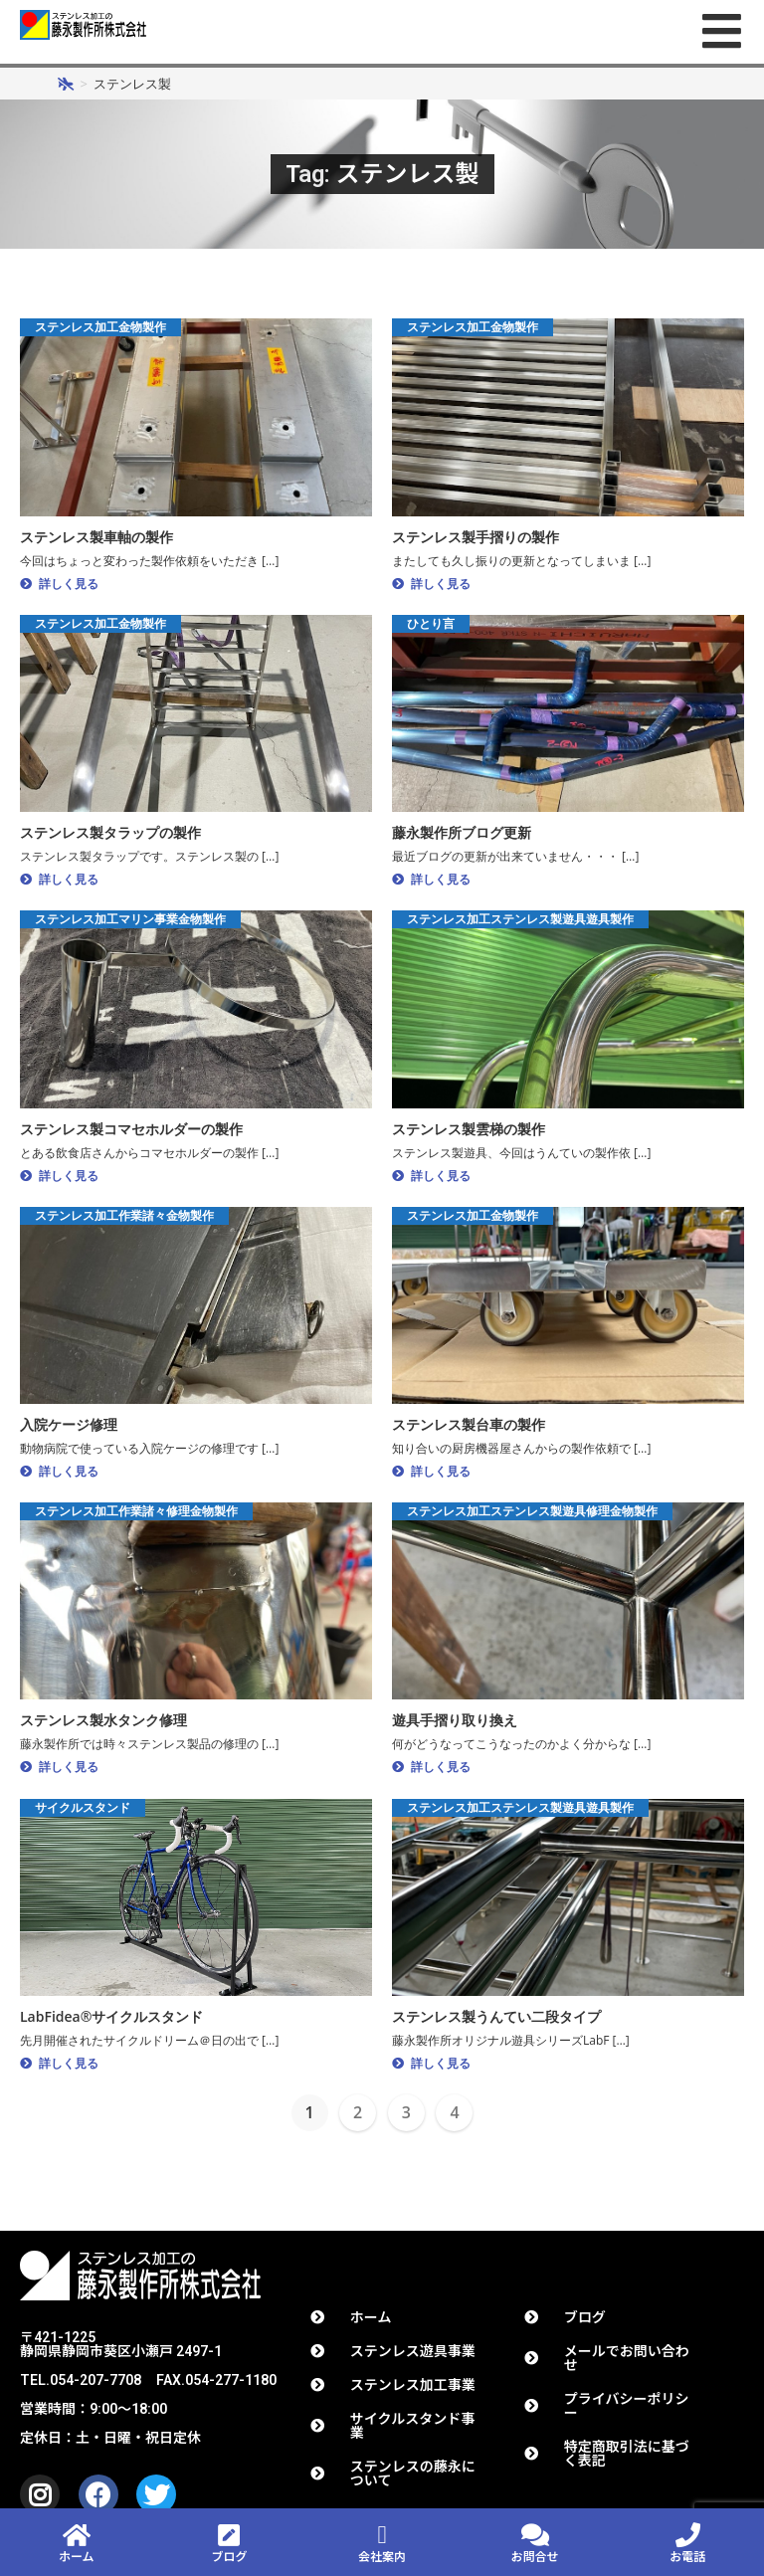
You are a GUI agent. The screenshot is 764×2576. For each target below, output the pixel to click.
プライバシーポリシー (626, 2412)
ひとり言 (431, 628)
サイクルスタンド (82, 1812)
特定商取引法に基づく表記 (626, 2460)
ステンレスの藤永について (413, 2479)
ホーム (77, 2557)
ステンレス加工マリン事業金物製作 (130, 924)
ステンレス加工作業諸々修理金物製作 (136, 1516)
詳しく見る (68, 589)
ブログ (585, 2323)
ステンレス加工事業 (413, 2391)
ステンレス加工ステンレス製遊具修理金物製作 (532, 1516)
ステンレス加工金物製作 (100, 332)
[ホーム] (66, 90)
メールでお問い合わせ (626, 2364)
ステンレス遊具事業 (413, 2357)
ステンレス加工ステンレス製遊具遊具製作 (520, 924)
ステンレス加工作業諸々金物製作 (124, 1220)
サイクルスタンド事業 (412, 2432)
